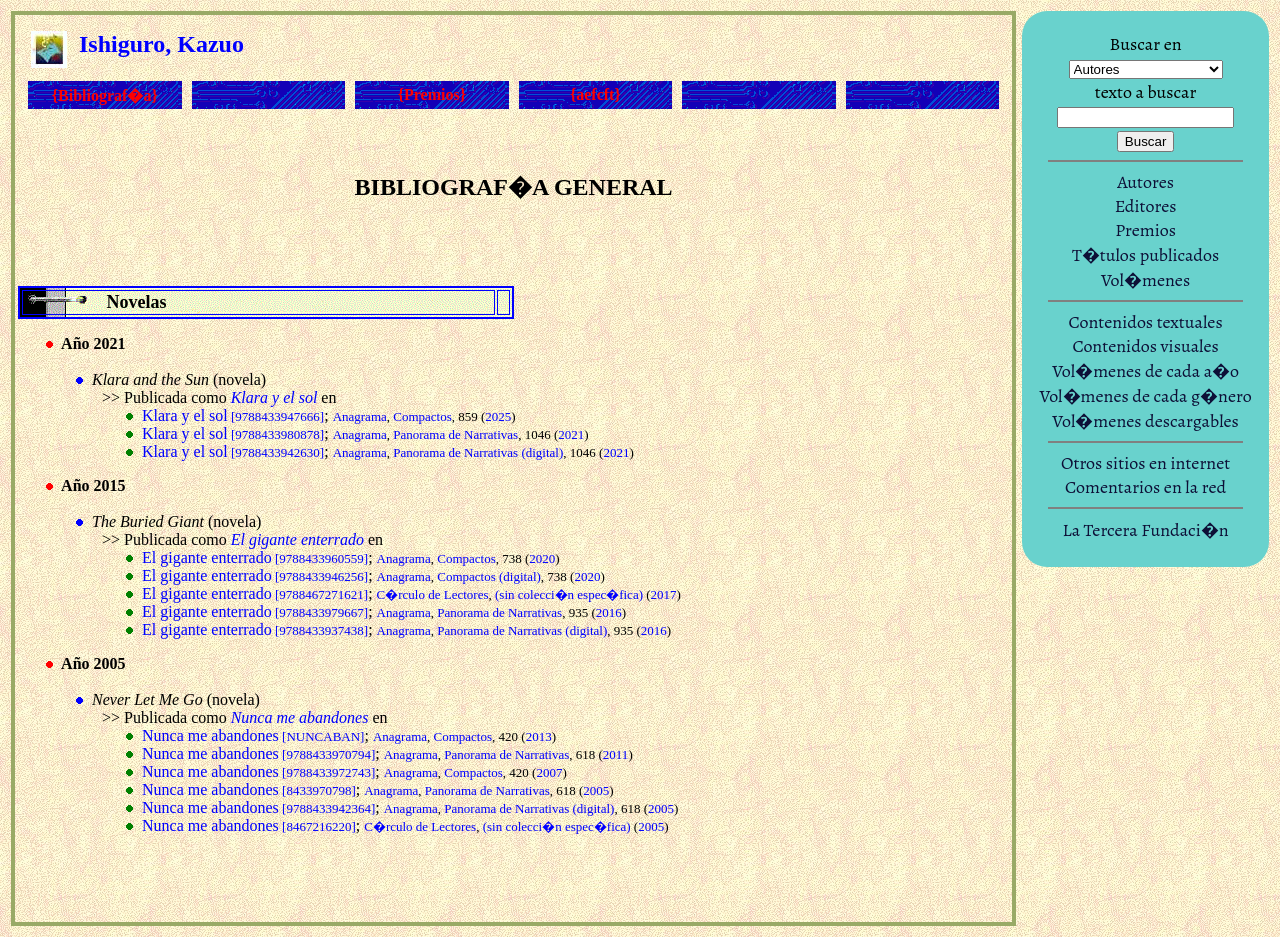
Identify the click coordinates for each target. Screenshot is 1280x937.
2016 (609, 612)
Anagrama (360, 416)
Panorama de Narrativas (455, 434)
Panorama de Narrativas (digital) (478, 452)
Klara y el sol (233, 415)
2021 (571, 434)
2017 (664, 594)
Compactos (422, 416)
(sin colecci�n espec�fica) (569, 594)
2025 (498, 416)
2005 (596, 790)
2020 (542, 558)
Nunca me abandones (253, 735)
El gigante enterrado (255, 557)
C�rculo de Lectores (433, 594)
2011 (616, 754)
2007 (549, 772)
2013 (539, 736)
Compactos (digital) (489, 576)
